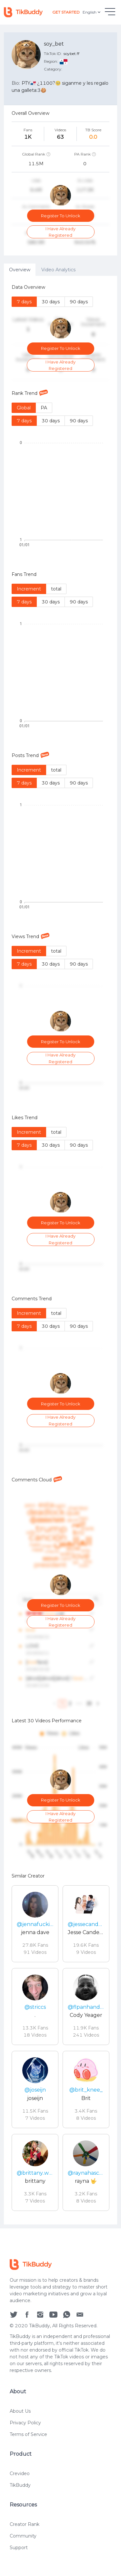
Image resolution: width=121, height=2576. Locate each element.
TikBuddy (20, 2486)
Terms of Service (28, 2435)
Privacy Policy (25, 2424)
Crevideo (20, 2475)
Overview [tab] (19, 270)
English (92, 12)
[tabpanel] (60, 1250)
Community (23, 2537)
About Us (20, 2412)
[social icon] (14, 2315)
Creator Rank (24, 2525)
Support (19, 2549)
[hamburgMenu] (110, 11)
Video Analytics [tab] (58, 270)
